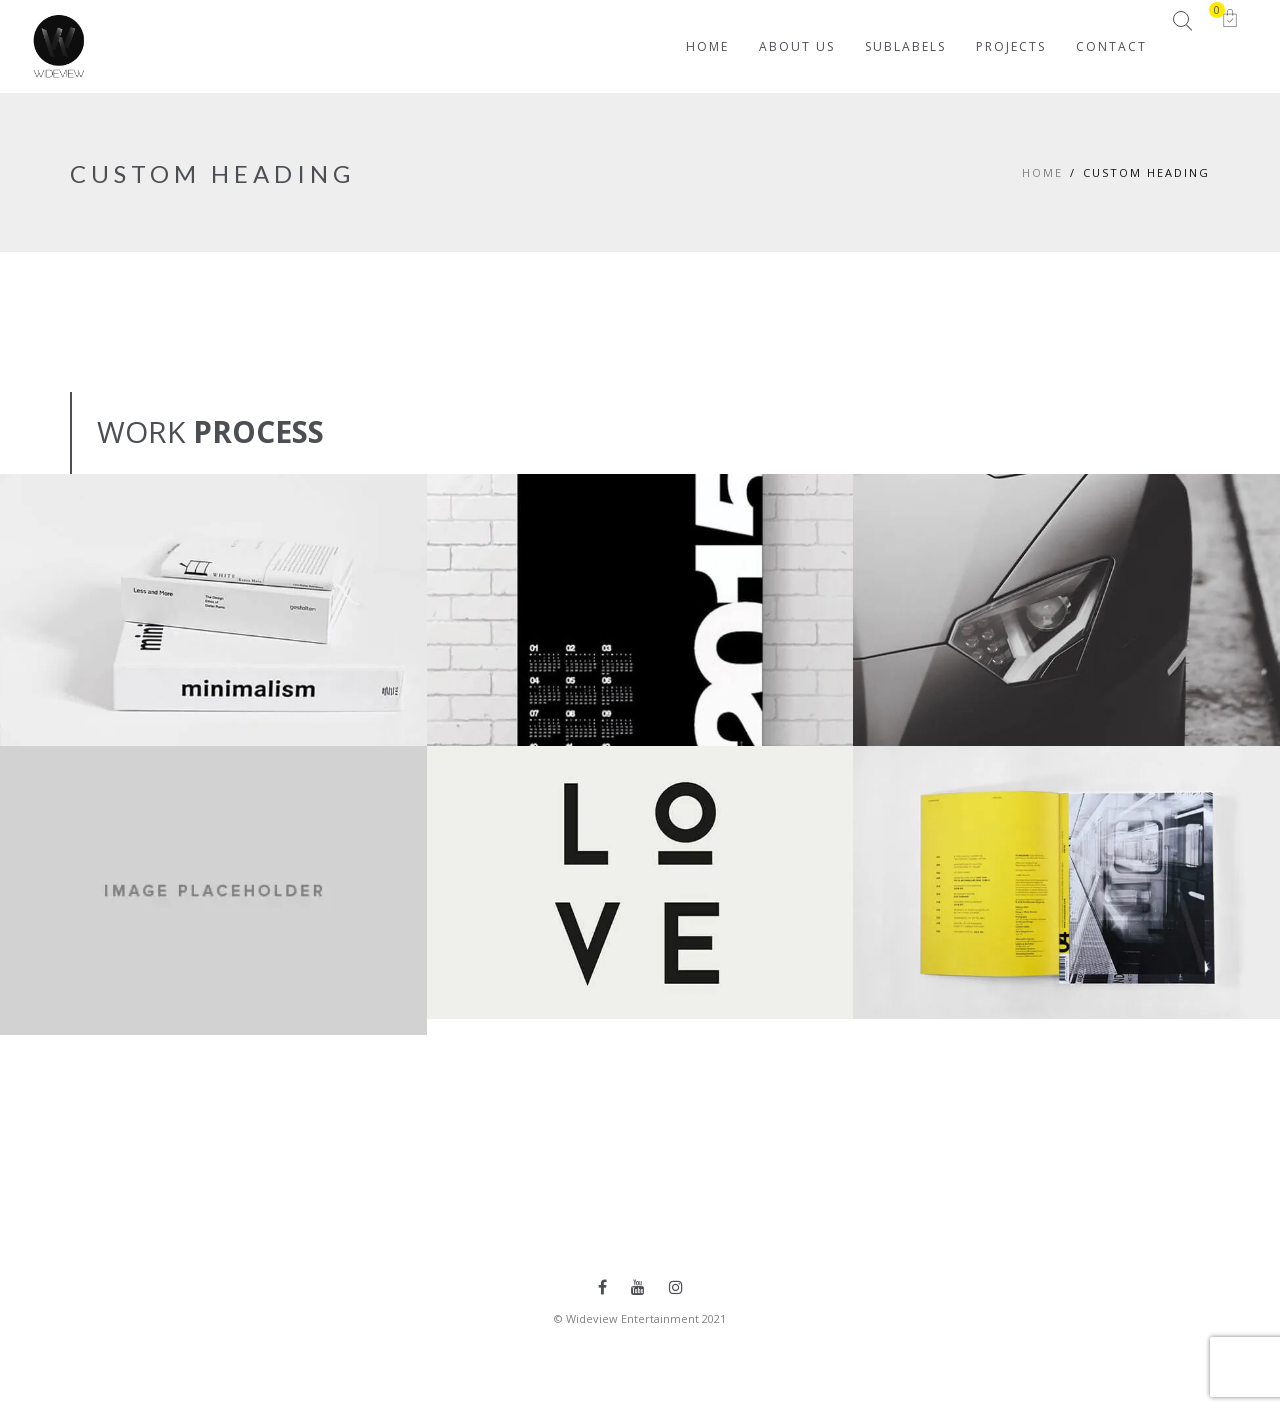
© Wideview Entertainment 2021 (640, 1318)
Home (1042, 172)
